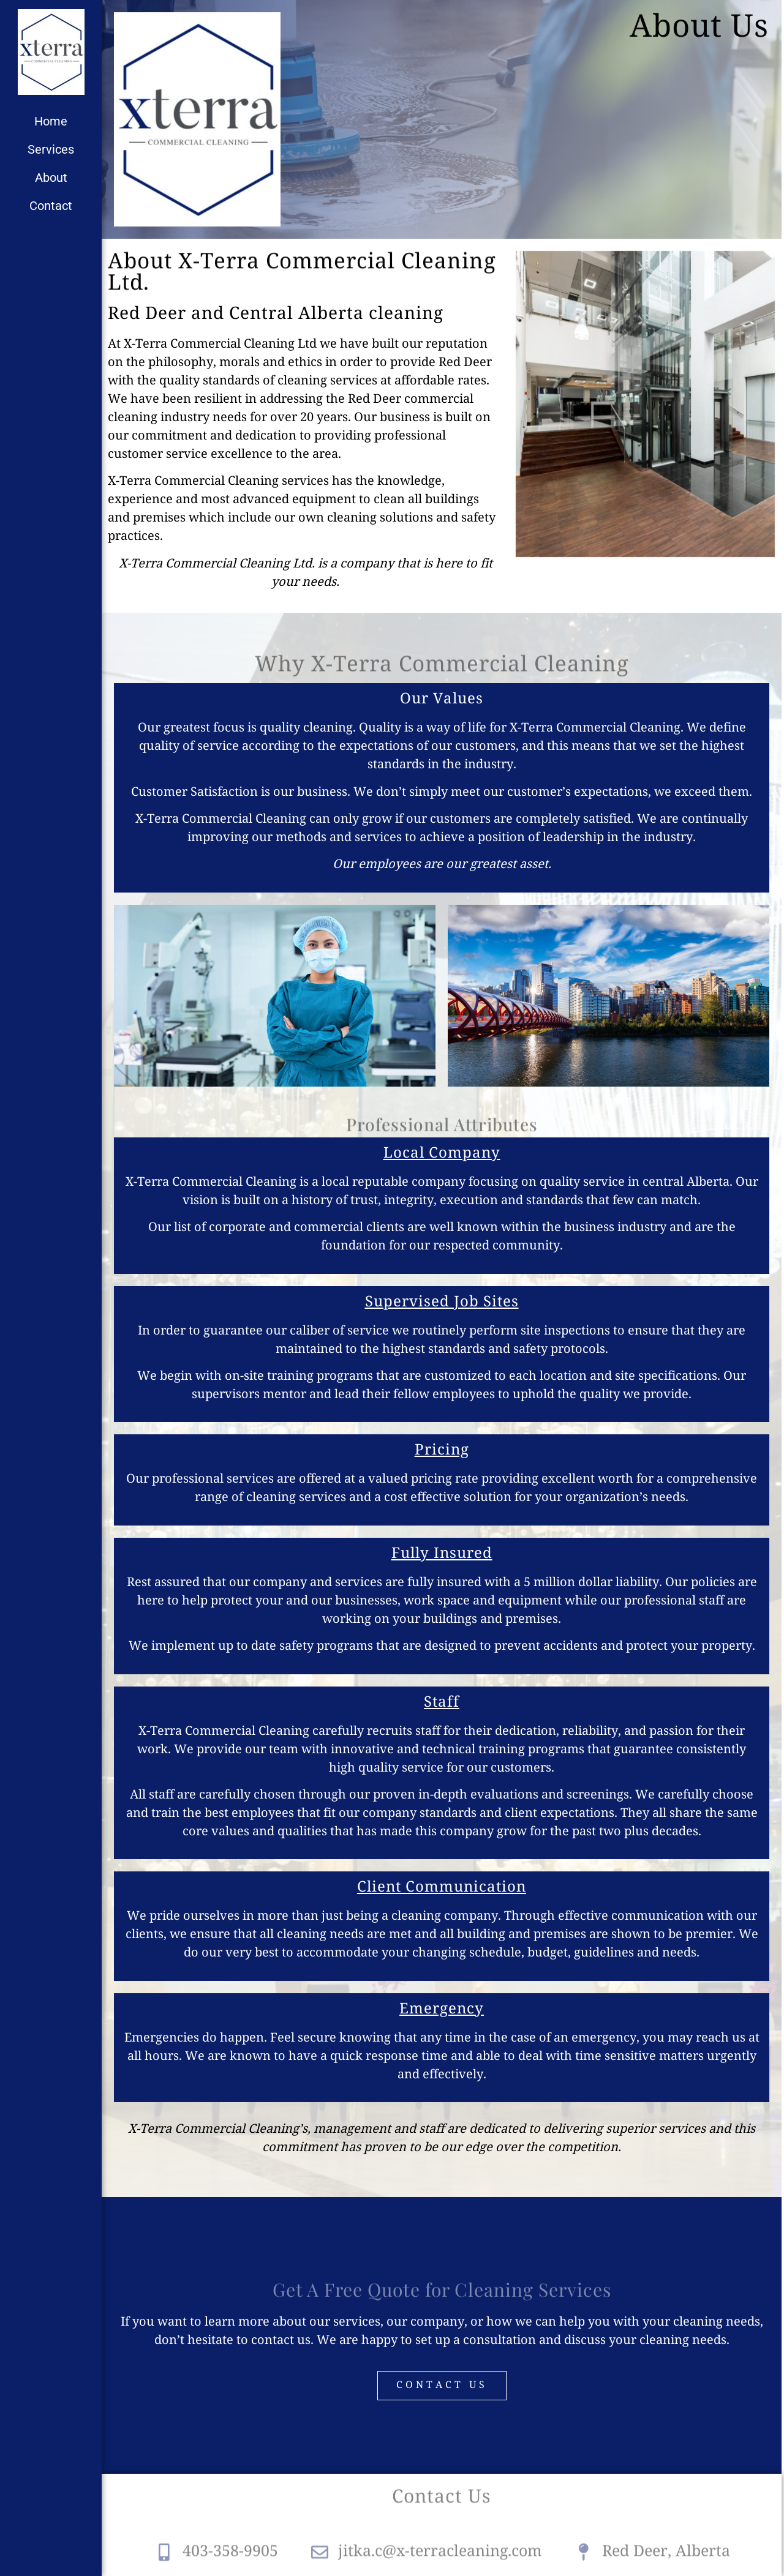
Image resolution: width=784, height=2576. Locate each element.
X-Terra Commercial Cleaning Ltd (220, 344)
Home (50, 121)
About (51, 177)
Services (51, 149)
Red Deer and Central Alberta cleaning (275, 314)
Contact (50, 205)
